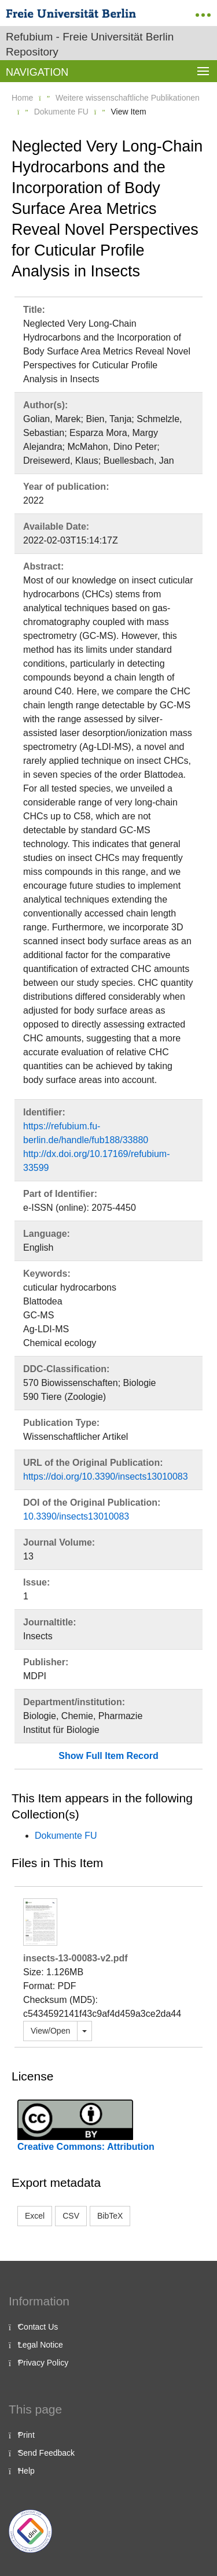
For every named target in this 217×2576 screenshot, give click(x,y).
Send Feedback (46, 2452)
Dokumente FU (61, 111)
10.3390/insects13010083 (76, 1516)
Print (26, 2435)
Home (22, 97)
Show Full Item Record (108, 1756)
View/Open (50, 2030)
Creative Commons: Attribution (86, 2147)
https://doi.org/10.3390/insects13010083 (105, 1476)
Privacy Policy (43, 2362)
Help (26, 2470)
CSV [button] (70, 2215)
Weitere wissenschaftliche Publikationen (128, 97)
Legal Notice (40, 2344)
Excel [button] (35, 2215)
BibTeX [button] (110, 2215)
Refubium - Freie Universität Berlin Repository (90, 44)
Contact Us (38, 2326)
